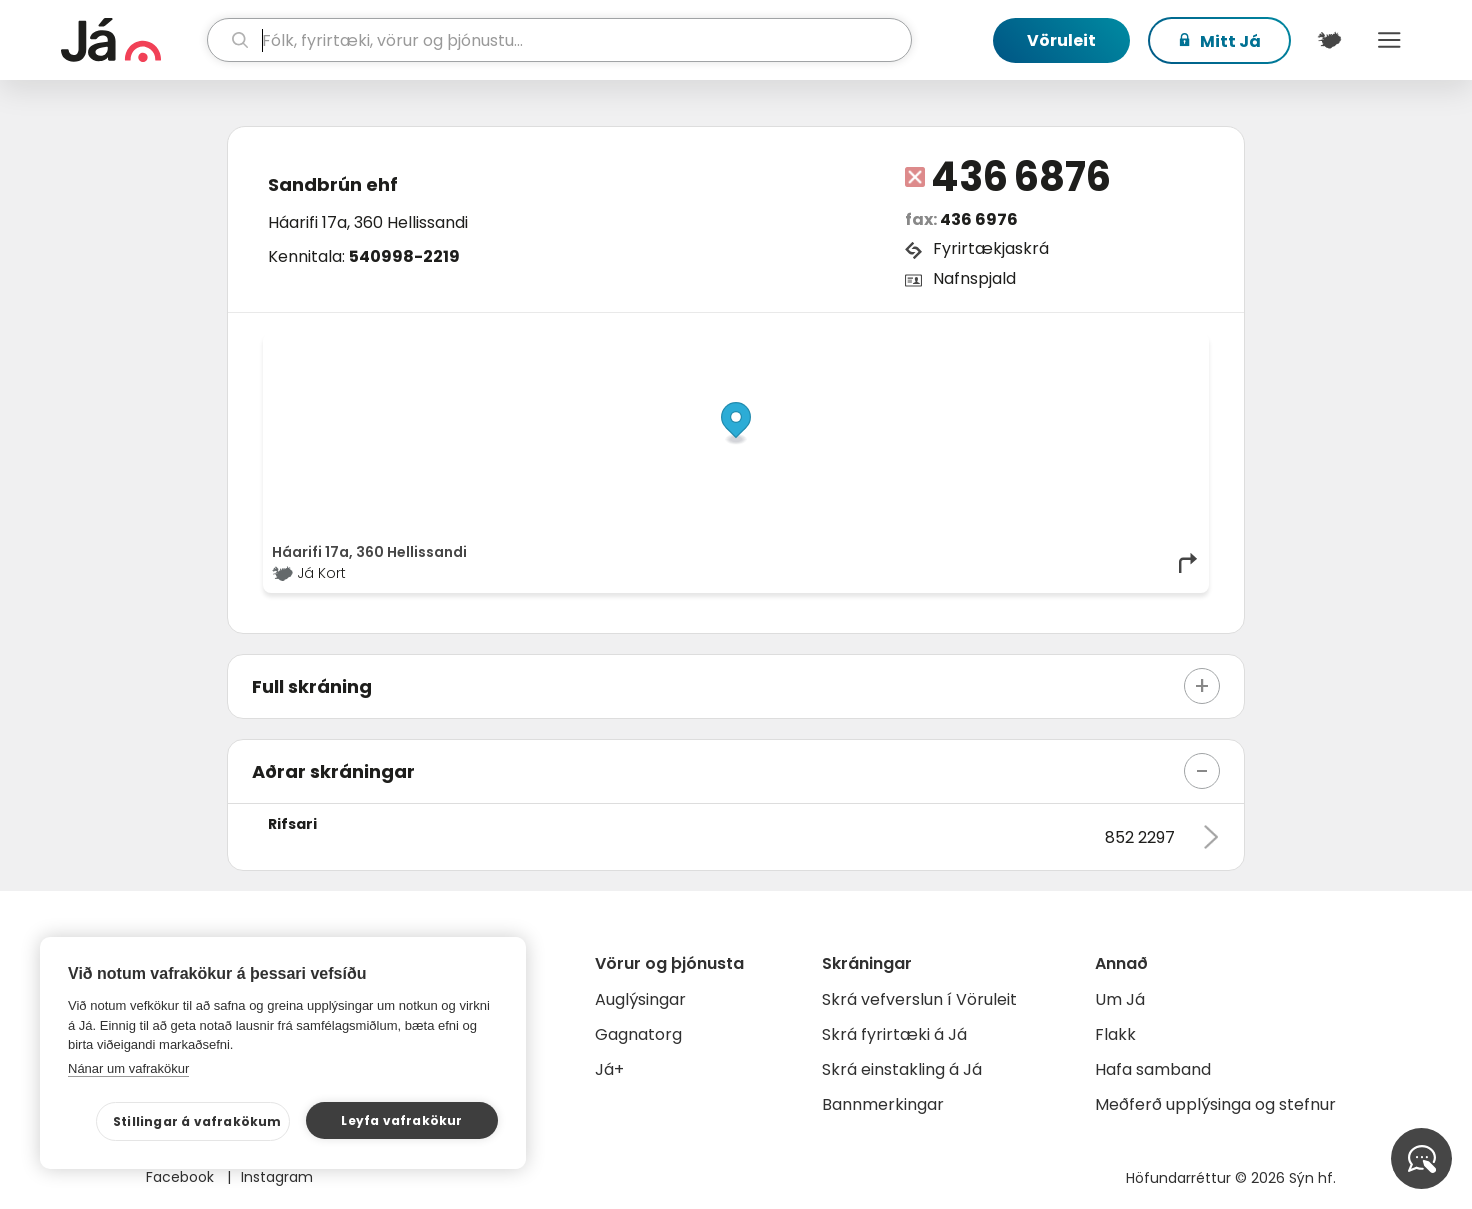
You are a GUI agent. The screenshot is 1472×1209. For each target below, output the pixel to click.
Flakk (1115, 1034)
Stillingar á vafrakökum (197, 1121)
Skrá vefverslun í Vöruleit (919, 999)
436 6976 (979, 219)
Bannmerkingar (883, 1104)
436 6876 (1021, 177)
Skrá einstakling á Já (902, 1069)
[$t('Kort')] (1329, 40)
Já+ (609, 1069)
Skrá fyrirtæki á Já (894, 1034)
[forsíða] (131, 40)
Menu (1389, 40)
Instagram (277, 1177)
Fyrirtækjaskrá (991, 248)
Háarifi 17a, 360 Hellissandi (368, 222)
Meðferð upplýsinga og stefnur (1215, 1104)
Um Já (1120, 999)
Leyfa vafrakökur (401, 1120)
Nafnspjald (974, 278)
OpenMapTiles (1161, 347)
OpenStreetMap (1064, 347)
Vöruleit (1061, 40)
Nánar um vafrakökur (128, 1068)
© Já (994, 347)
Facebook (182, 1177)
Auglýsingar (640, 999)
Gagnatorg (638, 1034)
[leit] (559, 40)
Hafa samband (1153, 1069)
